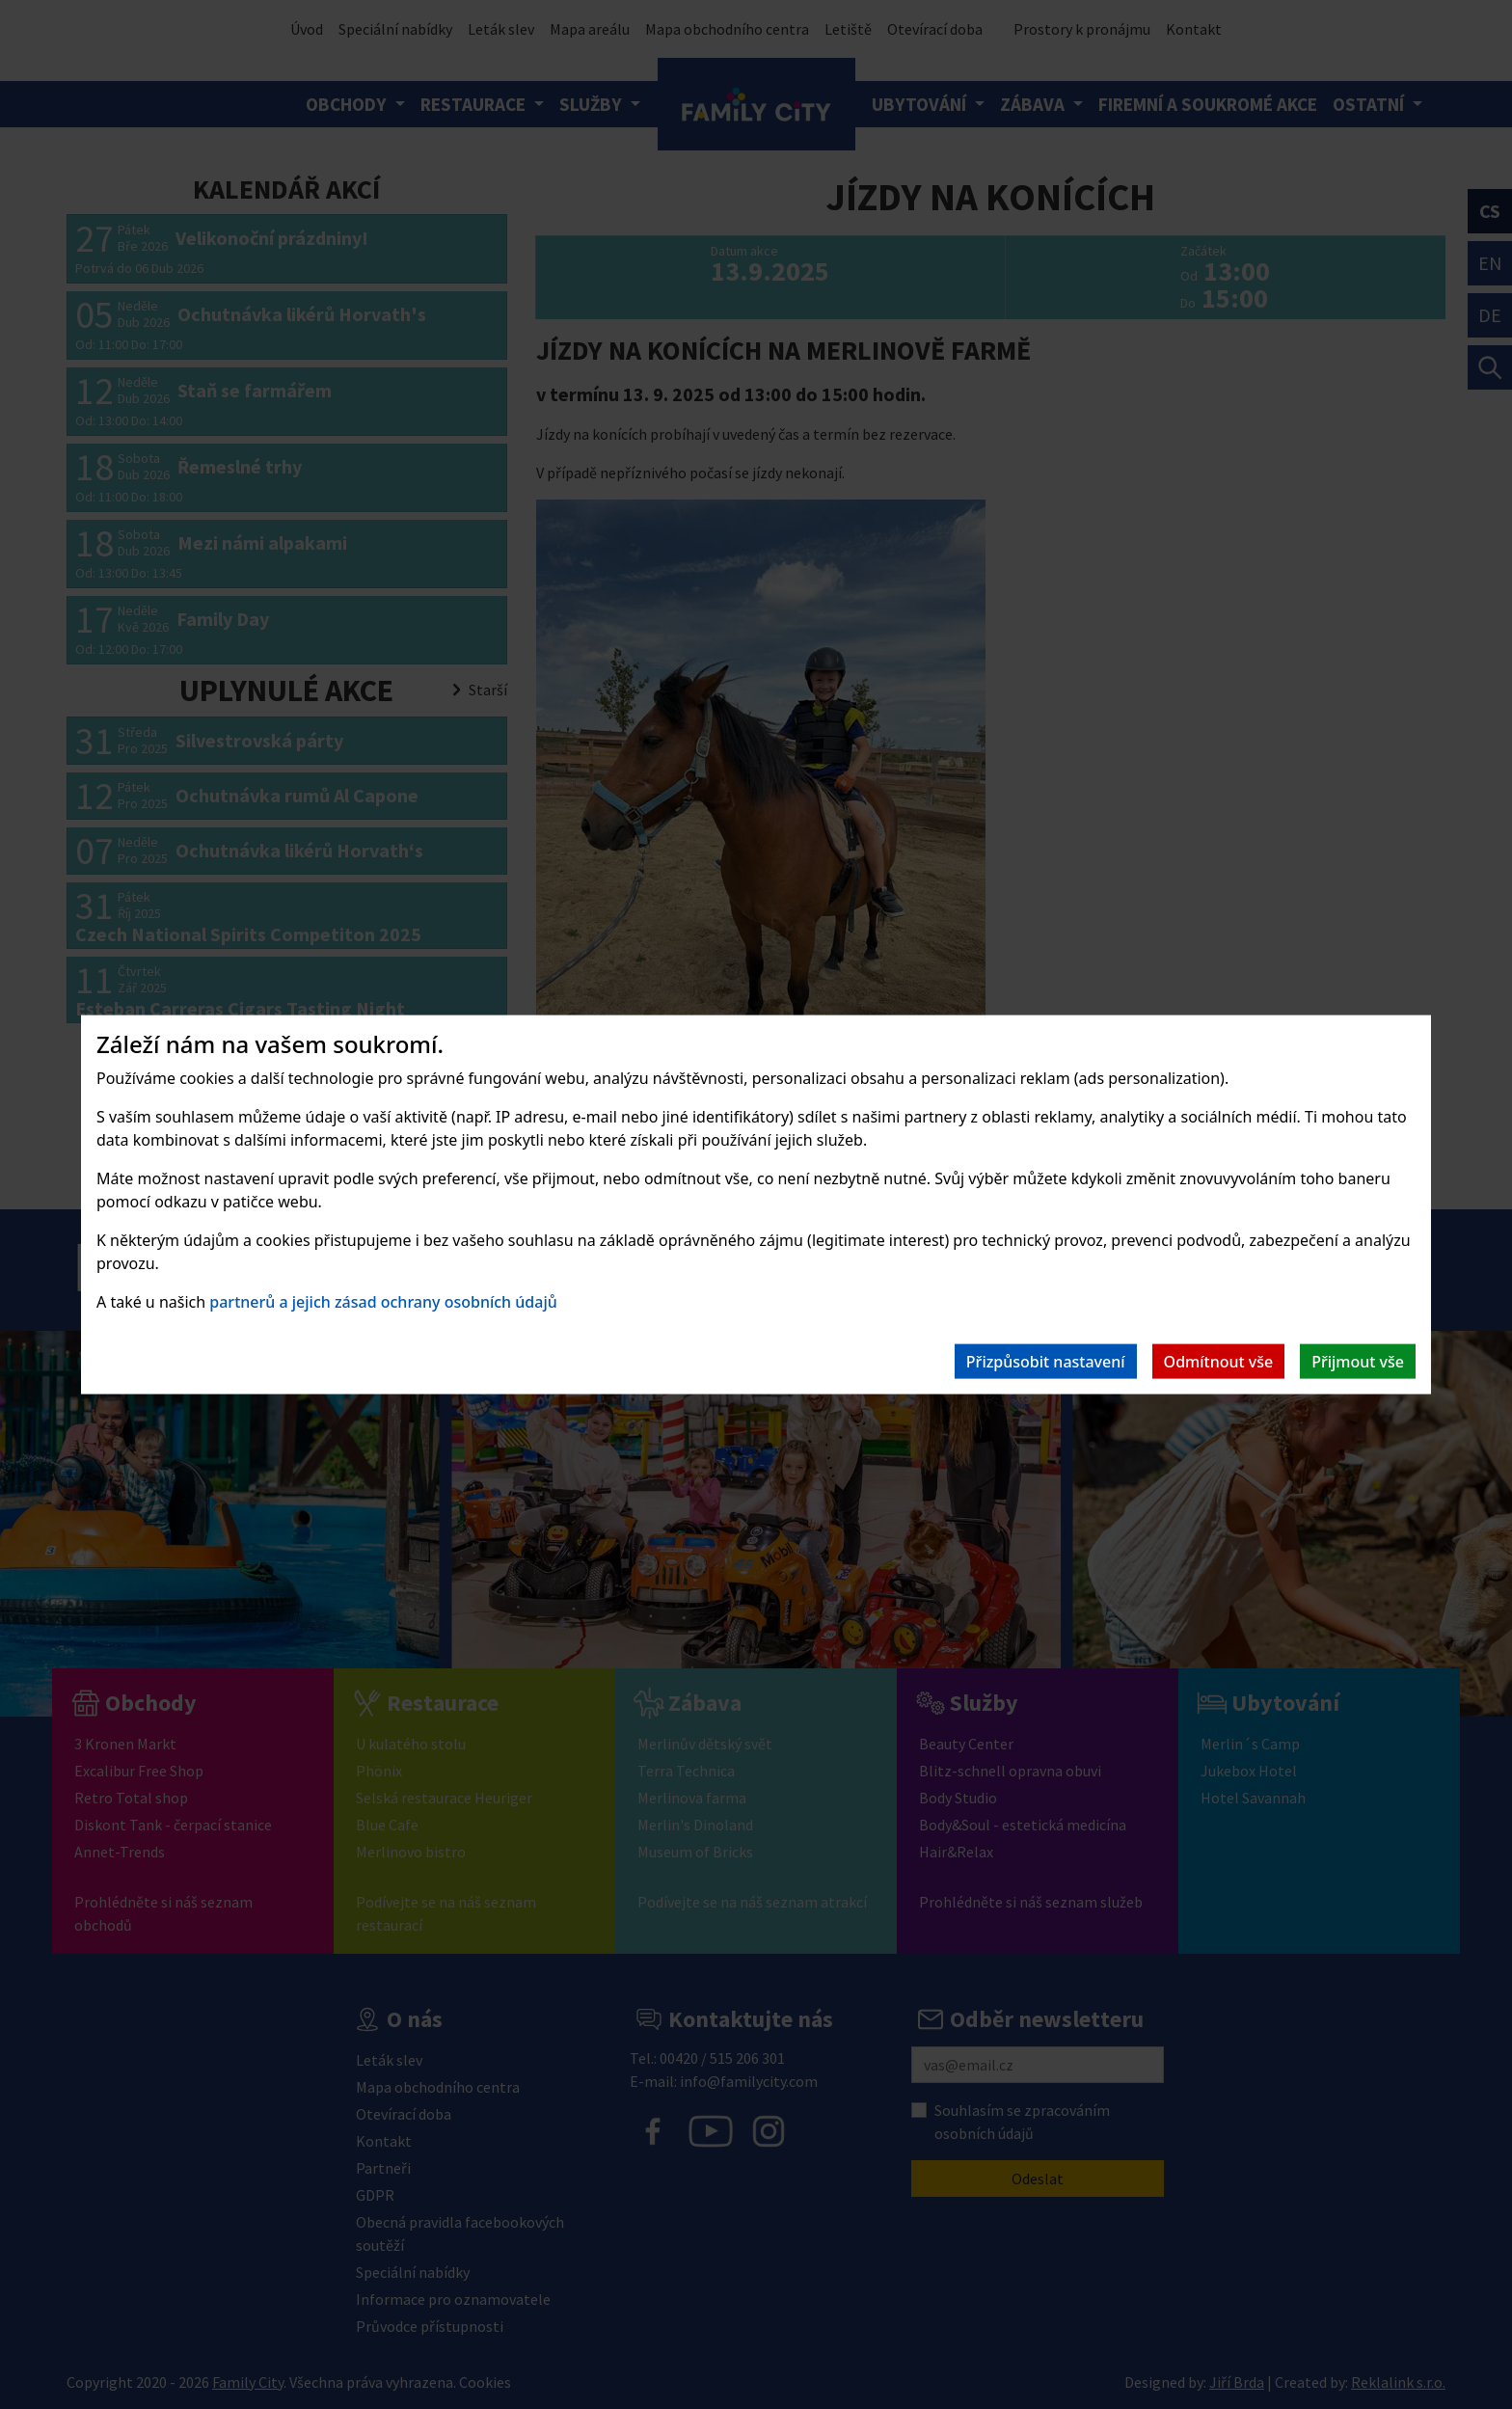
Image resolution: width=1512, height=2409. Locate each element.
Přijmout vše (1357, 1360)
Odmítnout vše (1219, 1360)
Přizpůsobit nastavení (1045, 1360)
